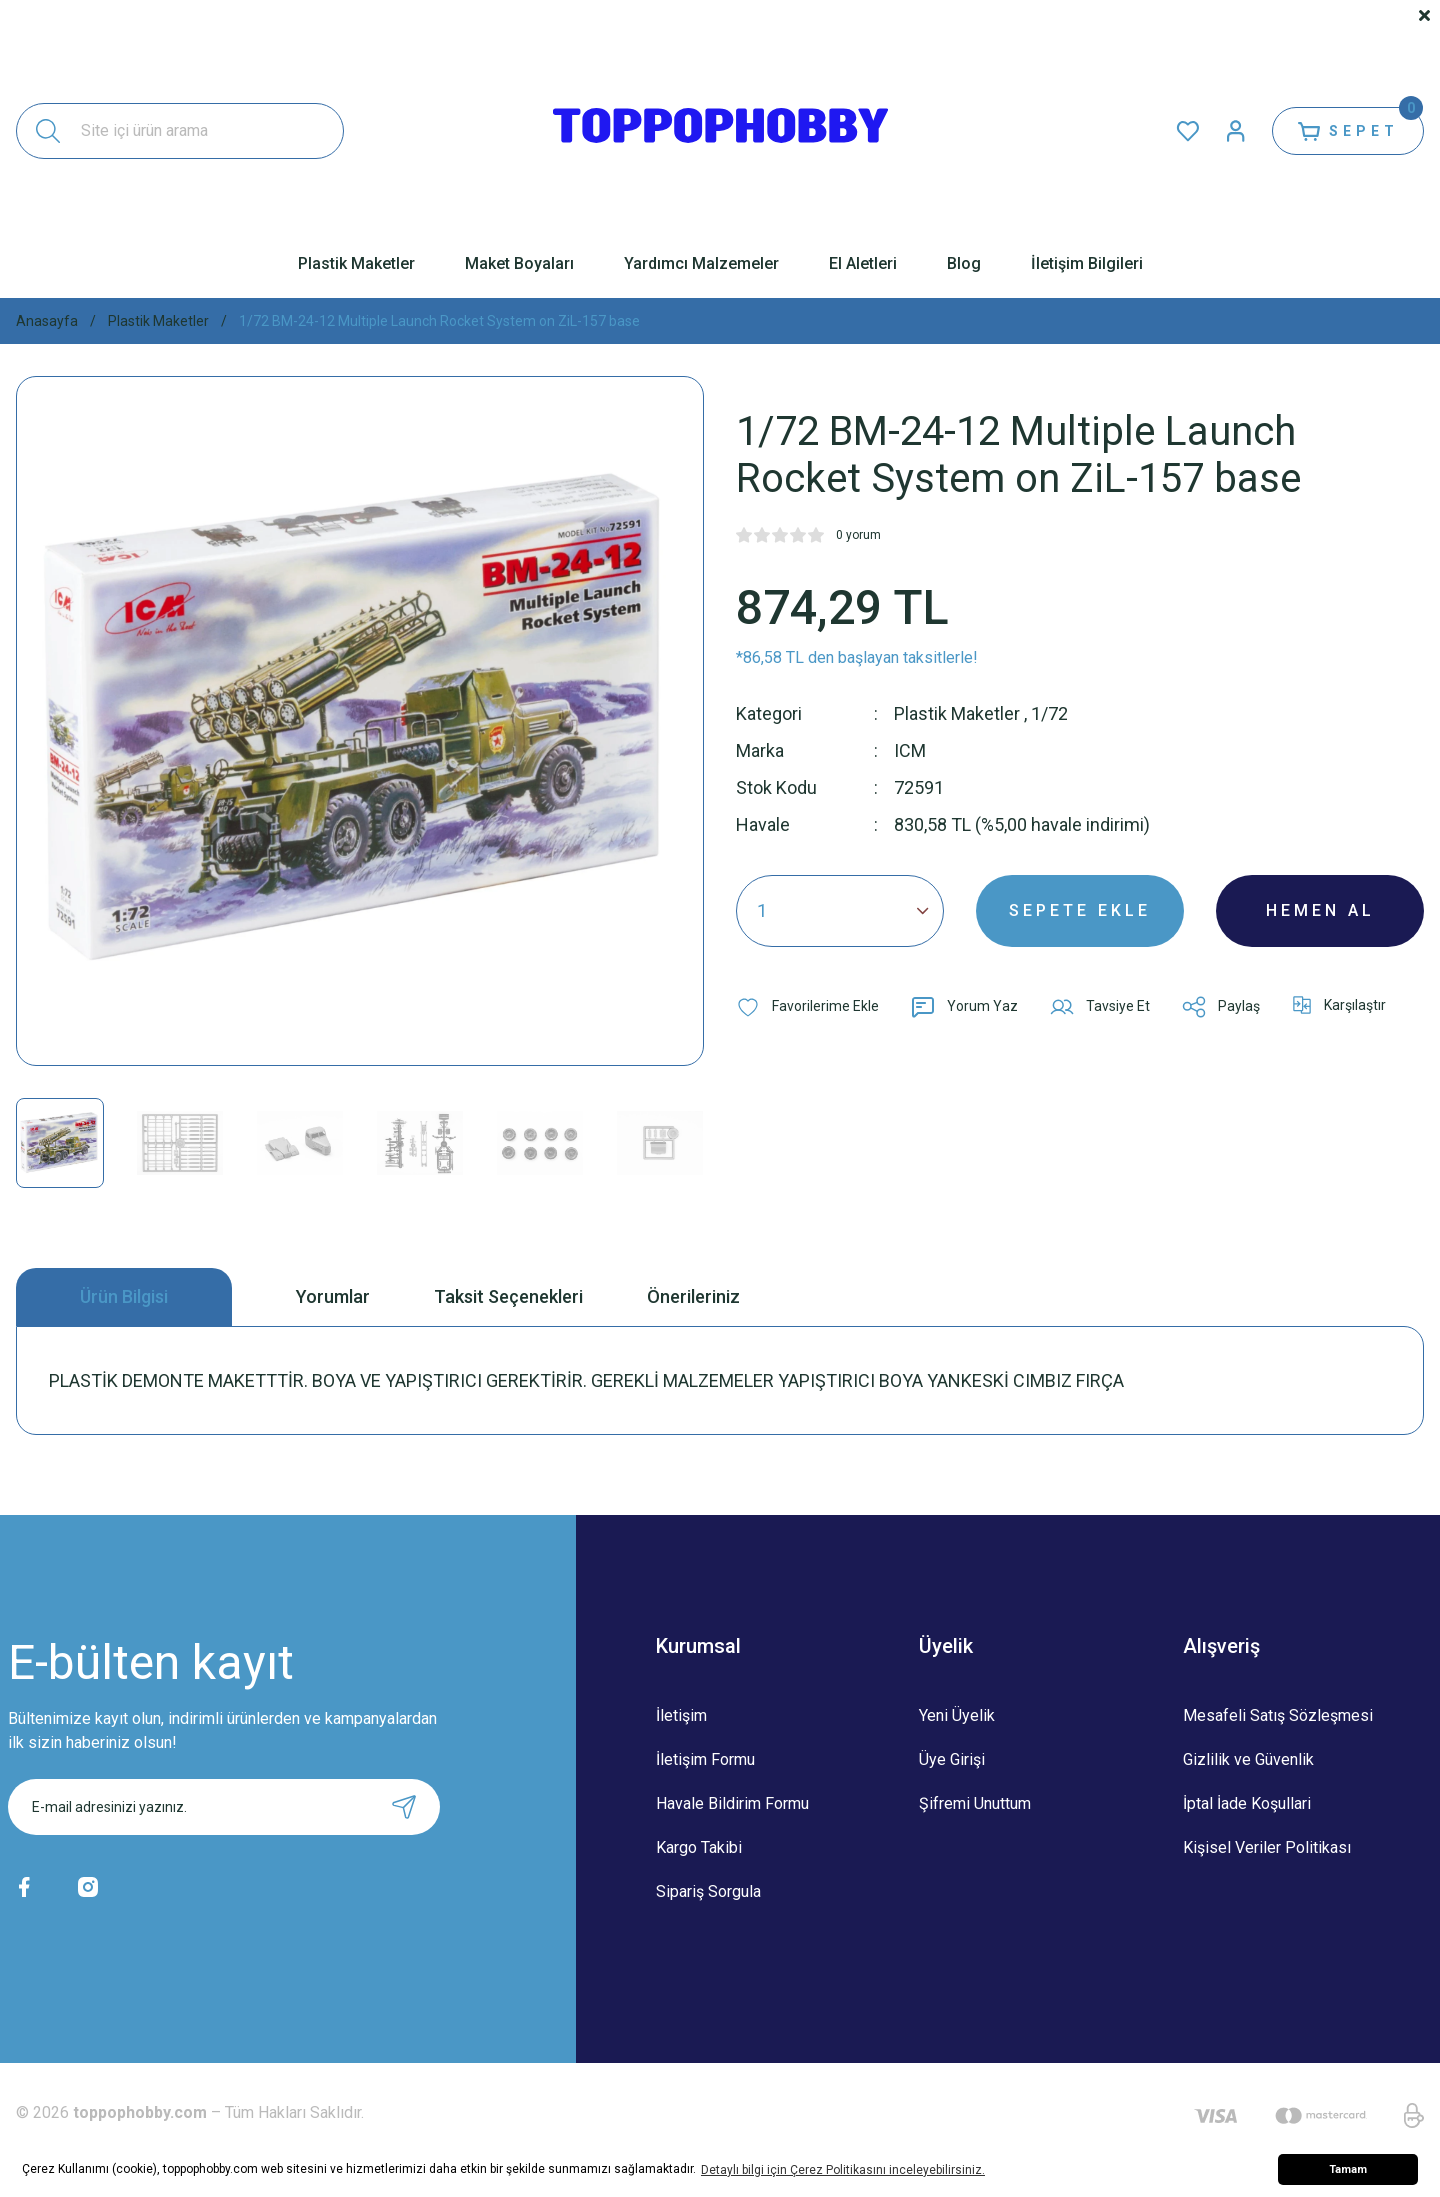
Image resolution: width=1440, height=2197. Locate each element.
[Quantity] (840, 911)
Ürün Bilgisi (124, 1296)
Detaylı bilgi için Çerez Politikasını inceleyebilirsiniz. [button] (843, 2170)
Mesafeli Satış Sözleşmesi (1278, 1715)
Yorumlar (333, 1296)
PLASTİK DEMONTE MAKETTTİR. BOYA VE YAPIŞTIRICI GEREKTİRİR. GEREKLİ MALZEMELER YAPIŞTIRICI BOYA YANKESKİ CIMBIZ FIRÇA (586, 1380)
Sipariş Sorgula (708, 1891)
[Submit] (404, 1807)
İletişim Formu (705, 1759)
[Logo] (720, 131)
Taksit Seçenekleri (508, 1296)
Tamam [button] (1348, 2169)
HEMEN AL (1320, 910)
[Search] (180, 131)
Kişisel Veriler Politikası (1267, 1847)
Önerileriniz (693, 1296)
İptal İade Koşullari (1247, 1803)
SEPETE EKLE (1080, 910)
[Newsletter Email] (224, 1807)
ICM (910, 750)
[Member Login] (1236, 131)
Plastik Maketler (957, 713)
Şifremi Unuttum (975, 1803)
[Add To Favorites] (807, 1007)
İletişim (681, 1715)
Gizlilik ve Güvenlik (1248, 1759)
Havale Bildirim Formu (732, 1803)
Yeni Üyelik (957, 1715)
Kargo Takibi (699, 1847)
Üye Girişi (952, 1759)
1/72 (1049, 713)
